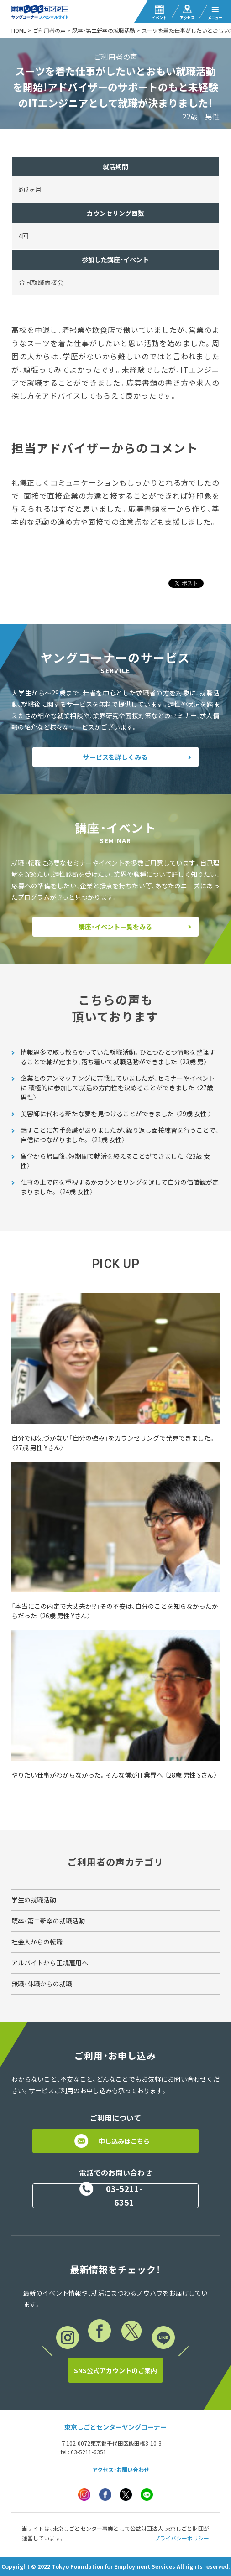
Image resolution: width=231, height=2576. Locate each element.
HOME (18, 30)
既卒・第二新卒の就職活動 (103, 30)
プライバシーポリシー (181, 2538)
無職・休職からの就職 (41, 1983)
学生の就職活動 (33, 1899)
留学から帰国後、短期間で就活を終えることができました (115, 1160)
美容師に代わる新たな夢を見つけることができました (116, 1113)
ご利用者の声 (49, 30)
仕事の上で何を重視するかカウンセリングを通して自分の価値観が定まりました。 (120, 1186)
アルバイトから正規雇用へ (49, 1962)
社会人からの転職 (37, 1941)
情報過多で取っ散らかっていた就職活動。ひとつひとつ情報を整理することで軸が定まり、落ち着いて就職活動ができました (118, 1056)
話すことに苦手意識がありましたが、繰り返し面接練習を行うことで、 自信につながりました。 (120, 1134)
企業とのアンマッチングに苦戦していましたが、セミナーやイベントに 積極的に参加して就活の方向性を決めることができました (118, 1087)
